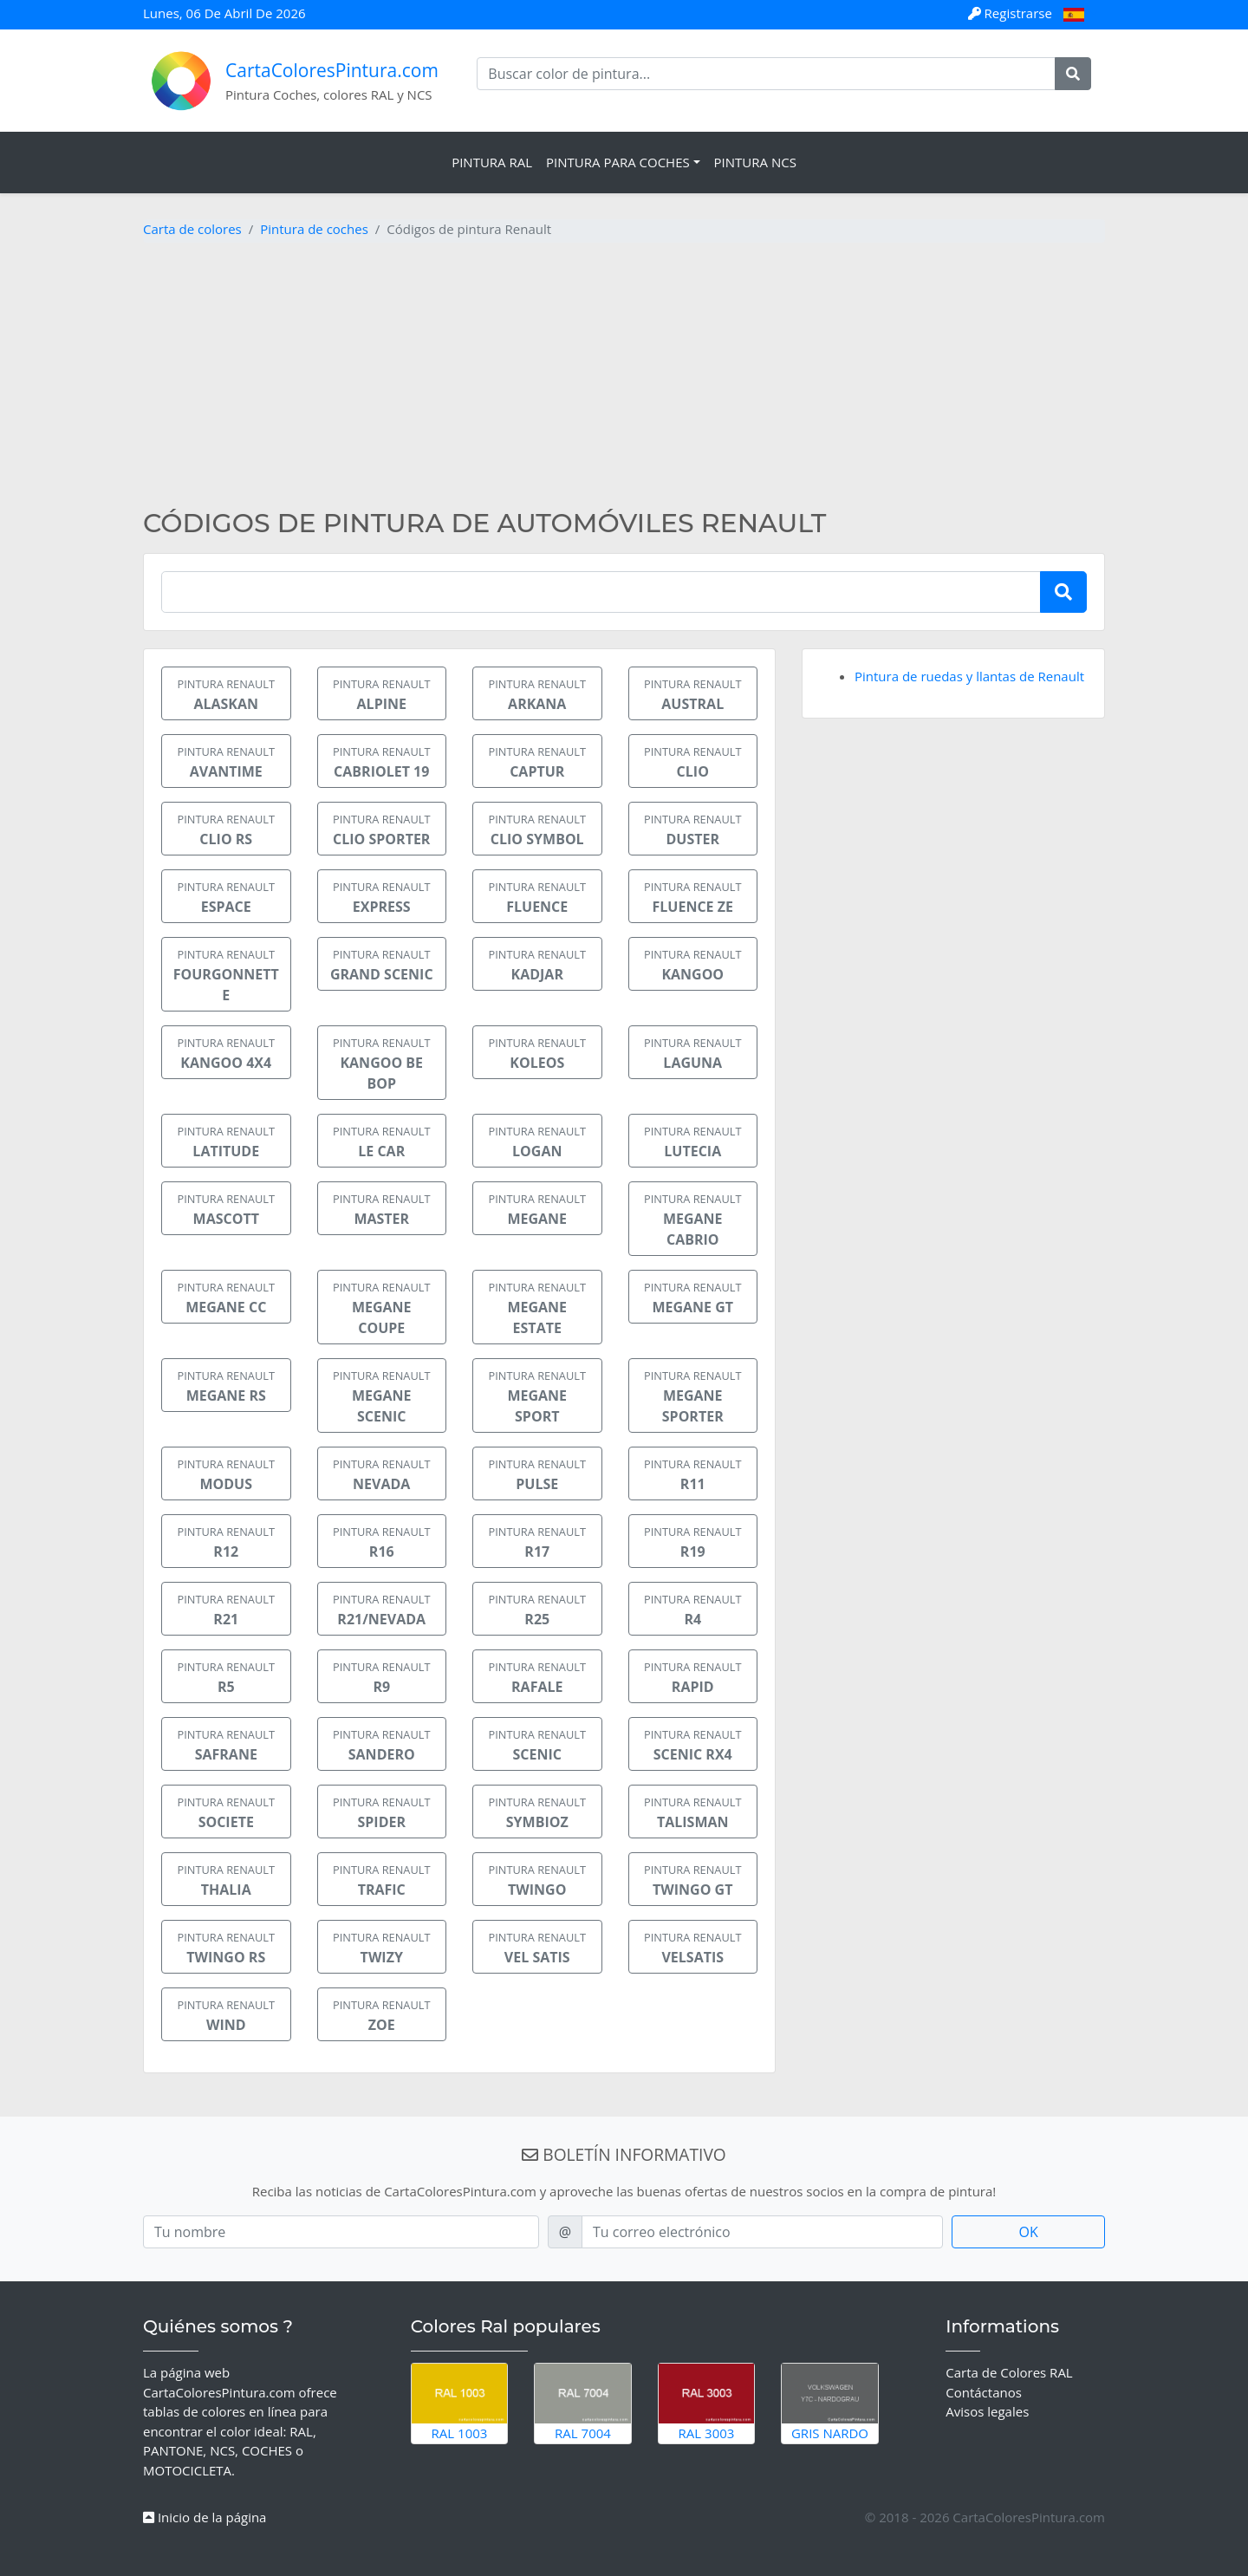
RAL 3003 (707, 2403)
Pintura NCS (755, 162)
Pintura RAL (492, 162)
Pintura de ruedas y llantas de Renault (969, 676)
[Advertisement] (624, 378)
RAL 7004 (583, 2403)
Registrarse (1012, 13)
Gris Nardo (830, 2403)
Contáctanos (984, 2392)
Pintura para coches (618, 162)
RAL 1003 (460, 2403)
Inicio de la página (204, 2517)
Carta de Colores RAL (1009, 2372)
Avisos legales (987, 2411)
